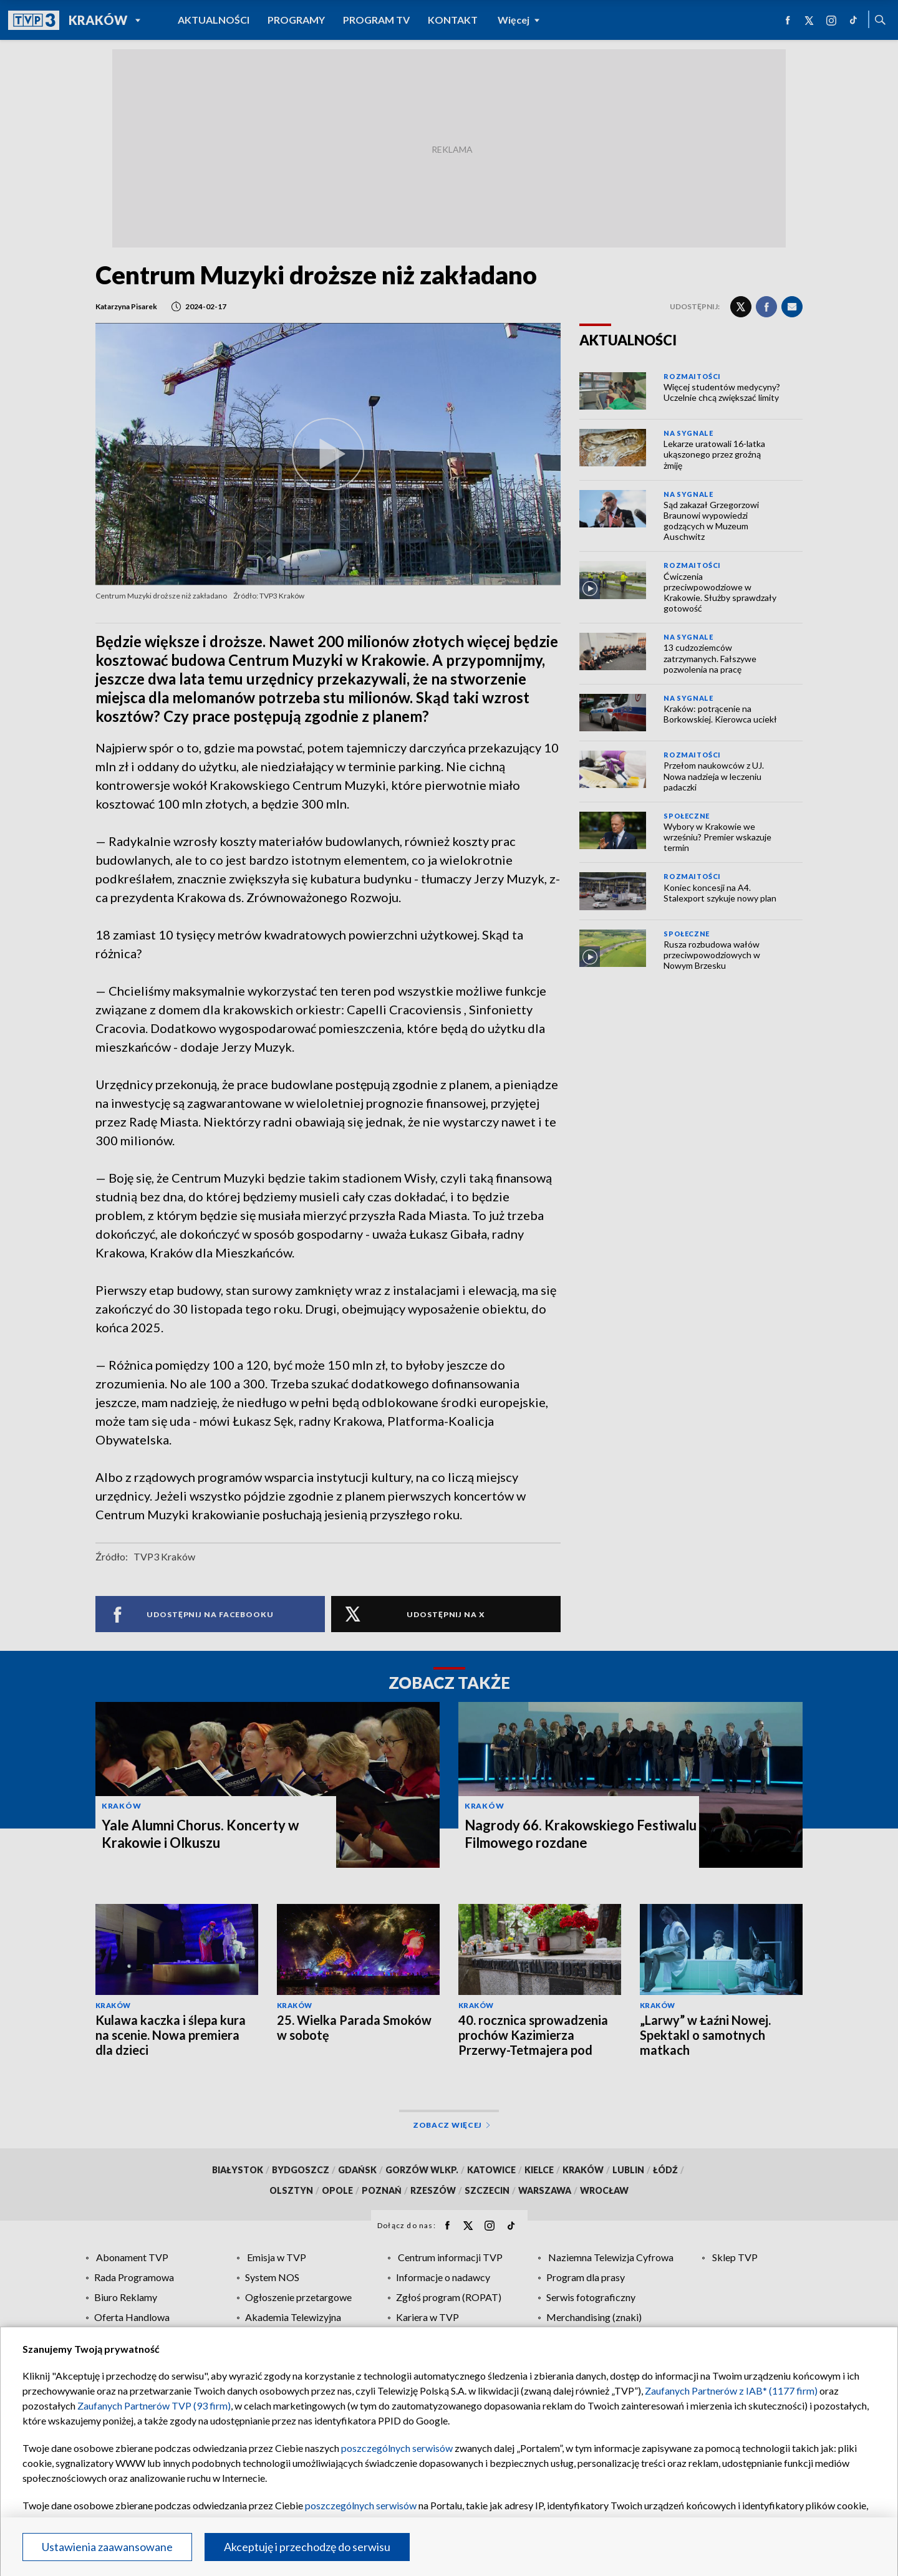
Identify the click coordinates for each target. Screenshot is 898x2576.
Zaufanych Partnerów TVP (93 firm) (154, 2405)
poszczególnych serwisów (397, 2448)
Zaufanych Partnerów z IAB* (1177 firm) (731, 2390)
